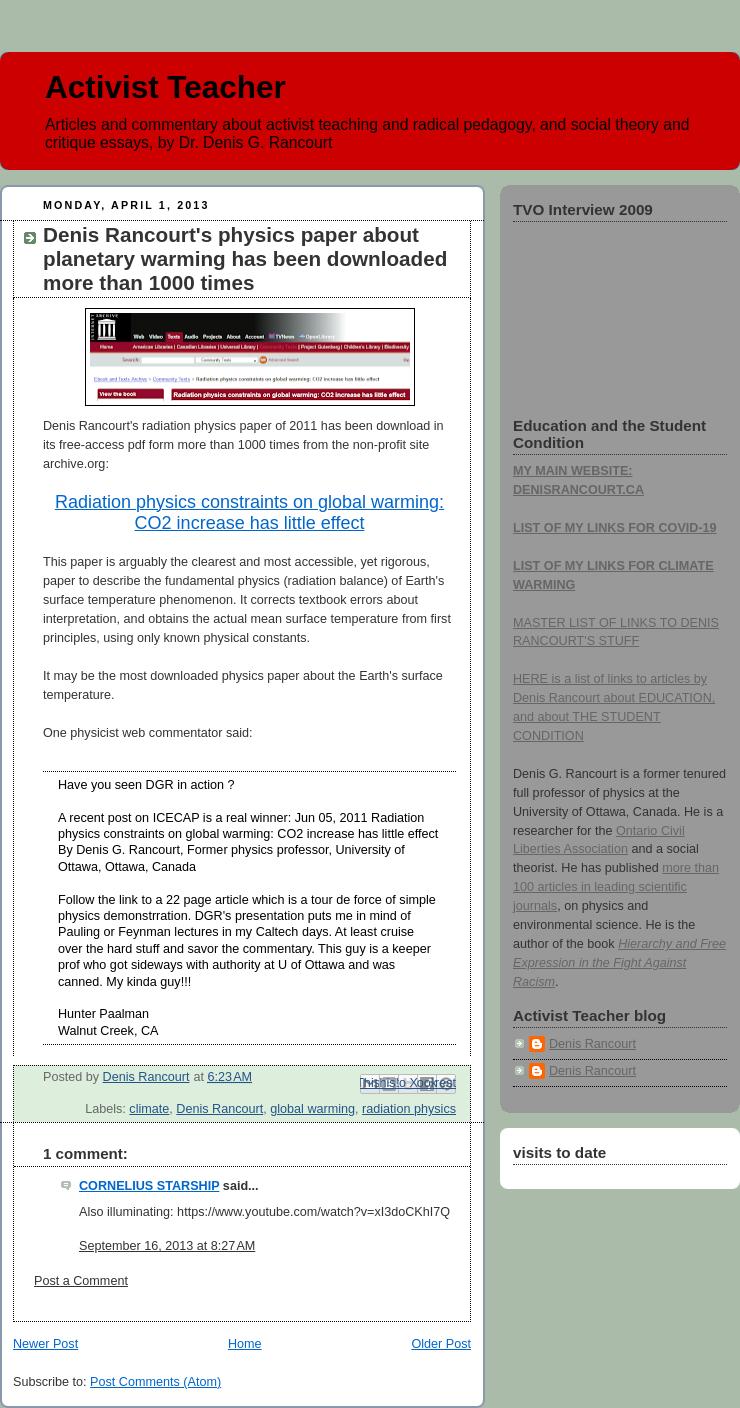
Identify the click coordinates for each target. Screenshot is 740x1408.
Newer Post (45, 1344)
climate (149, 1109)
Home (245, 1344)
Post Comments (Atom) (155, 1382)
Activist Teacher (165, 87)
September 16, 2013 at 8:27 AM (167, 1246)
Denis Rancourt (219, 1109)
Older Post (441, 1344)
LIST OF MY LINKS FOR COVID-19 (615, 528)
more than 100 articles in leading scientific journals (616, 887)
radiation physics (409, 1109)
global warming (312, 1109)
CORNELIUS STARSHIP (149, 1186)
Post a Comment (81, 1281)
